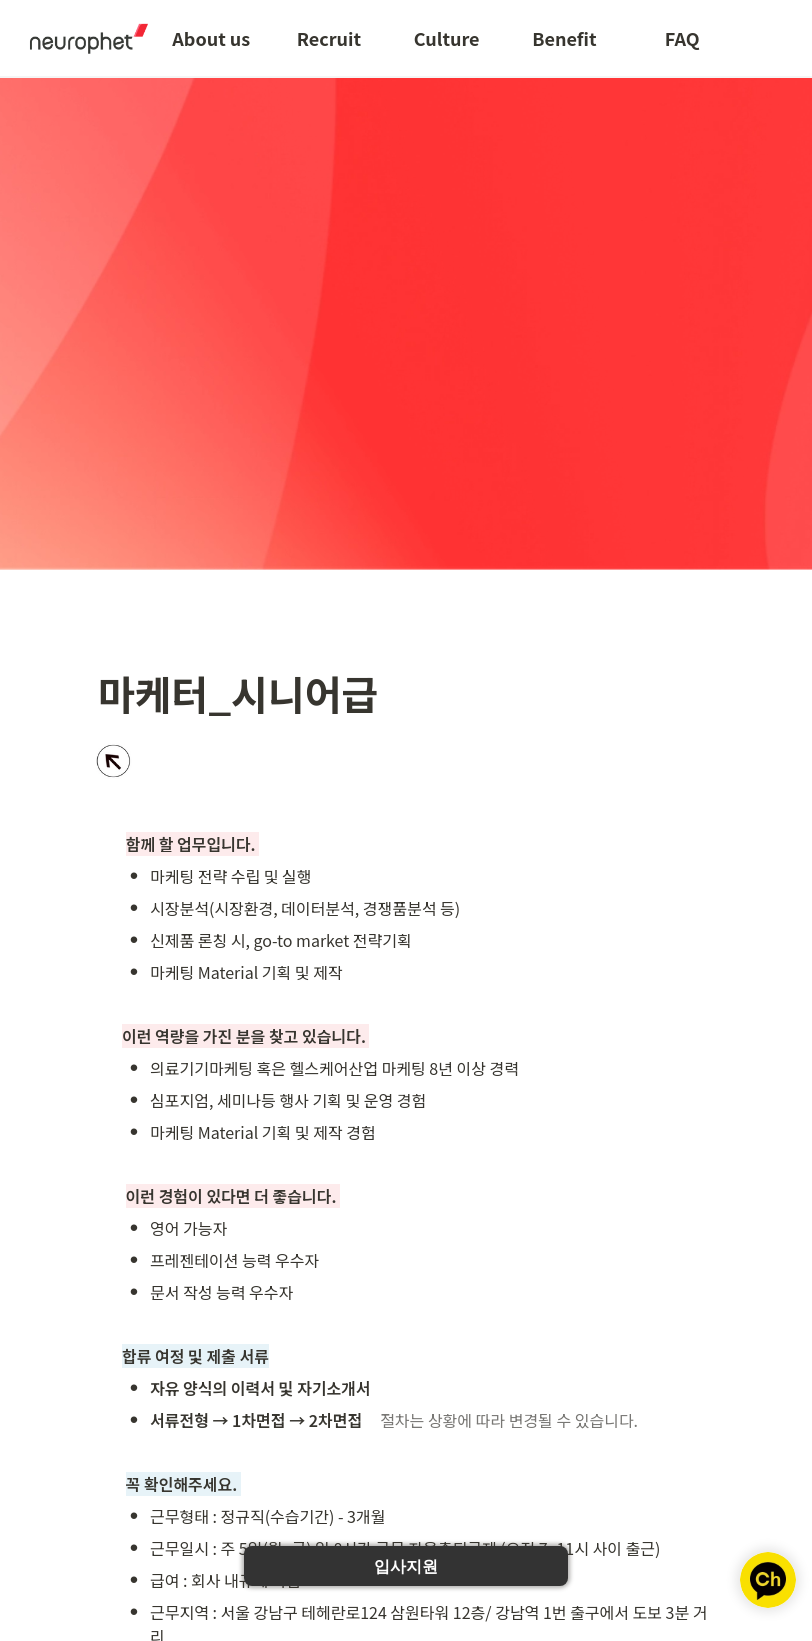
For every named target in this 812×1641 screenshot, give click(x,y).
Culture (447, 38)
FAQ (682, 38)
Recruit (329, 38)
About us (211, 38)
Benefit (564, 38)
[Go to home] (82, 38)
